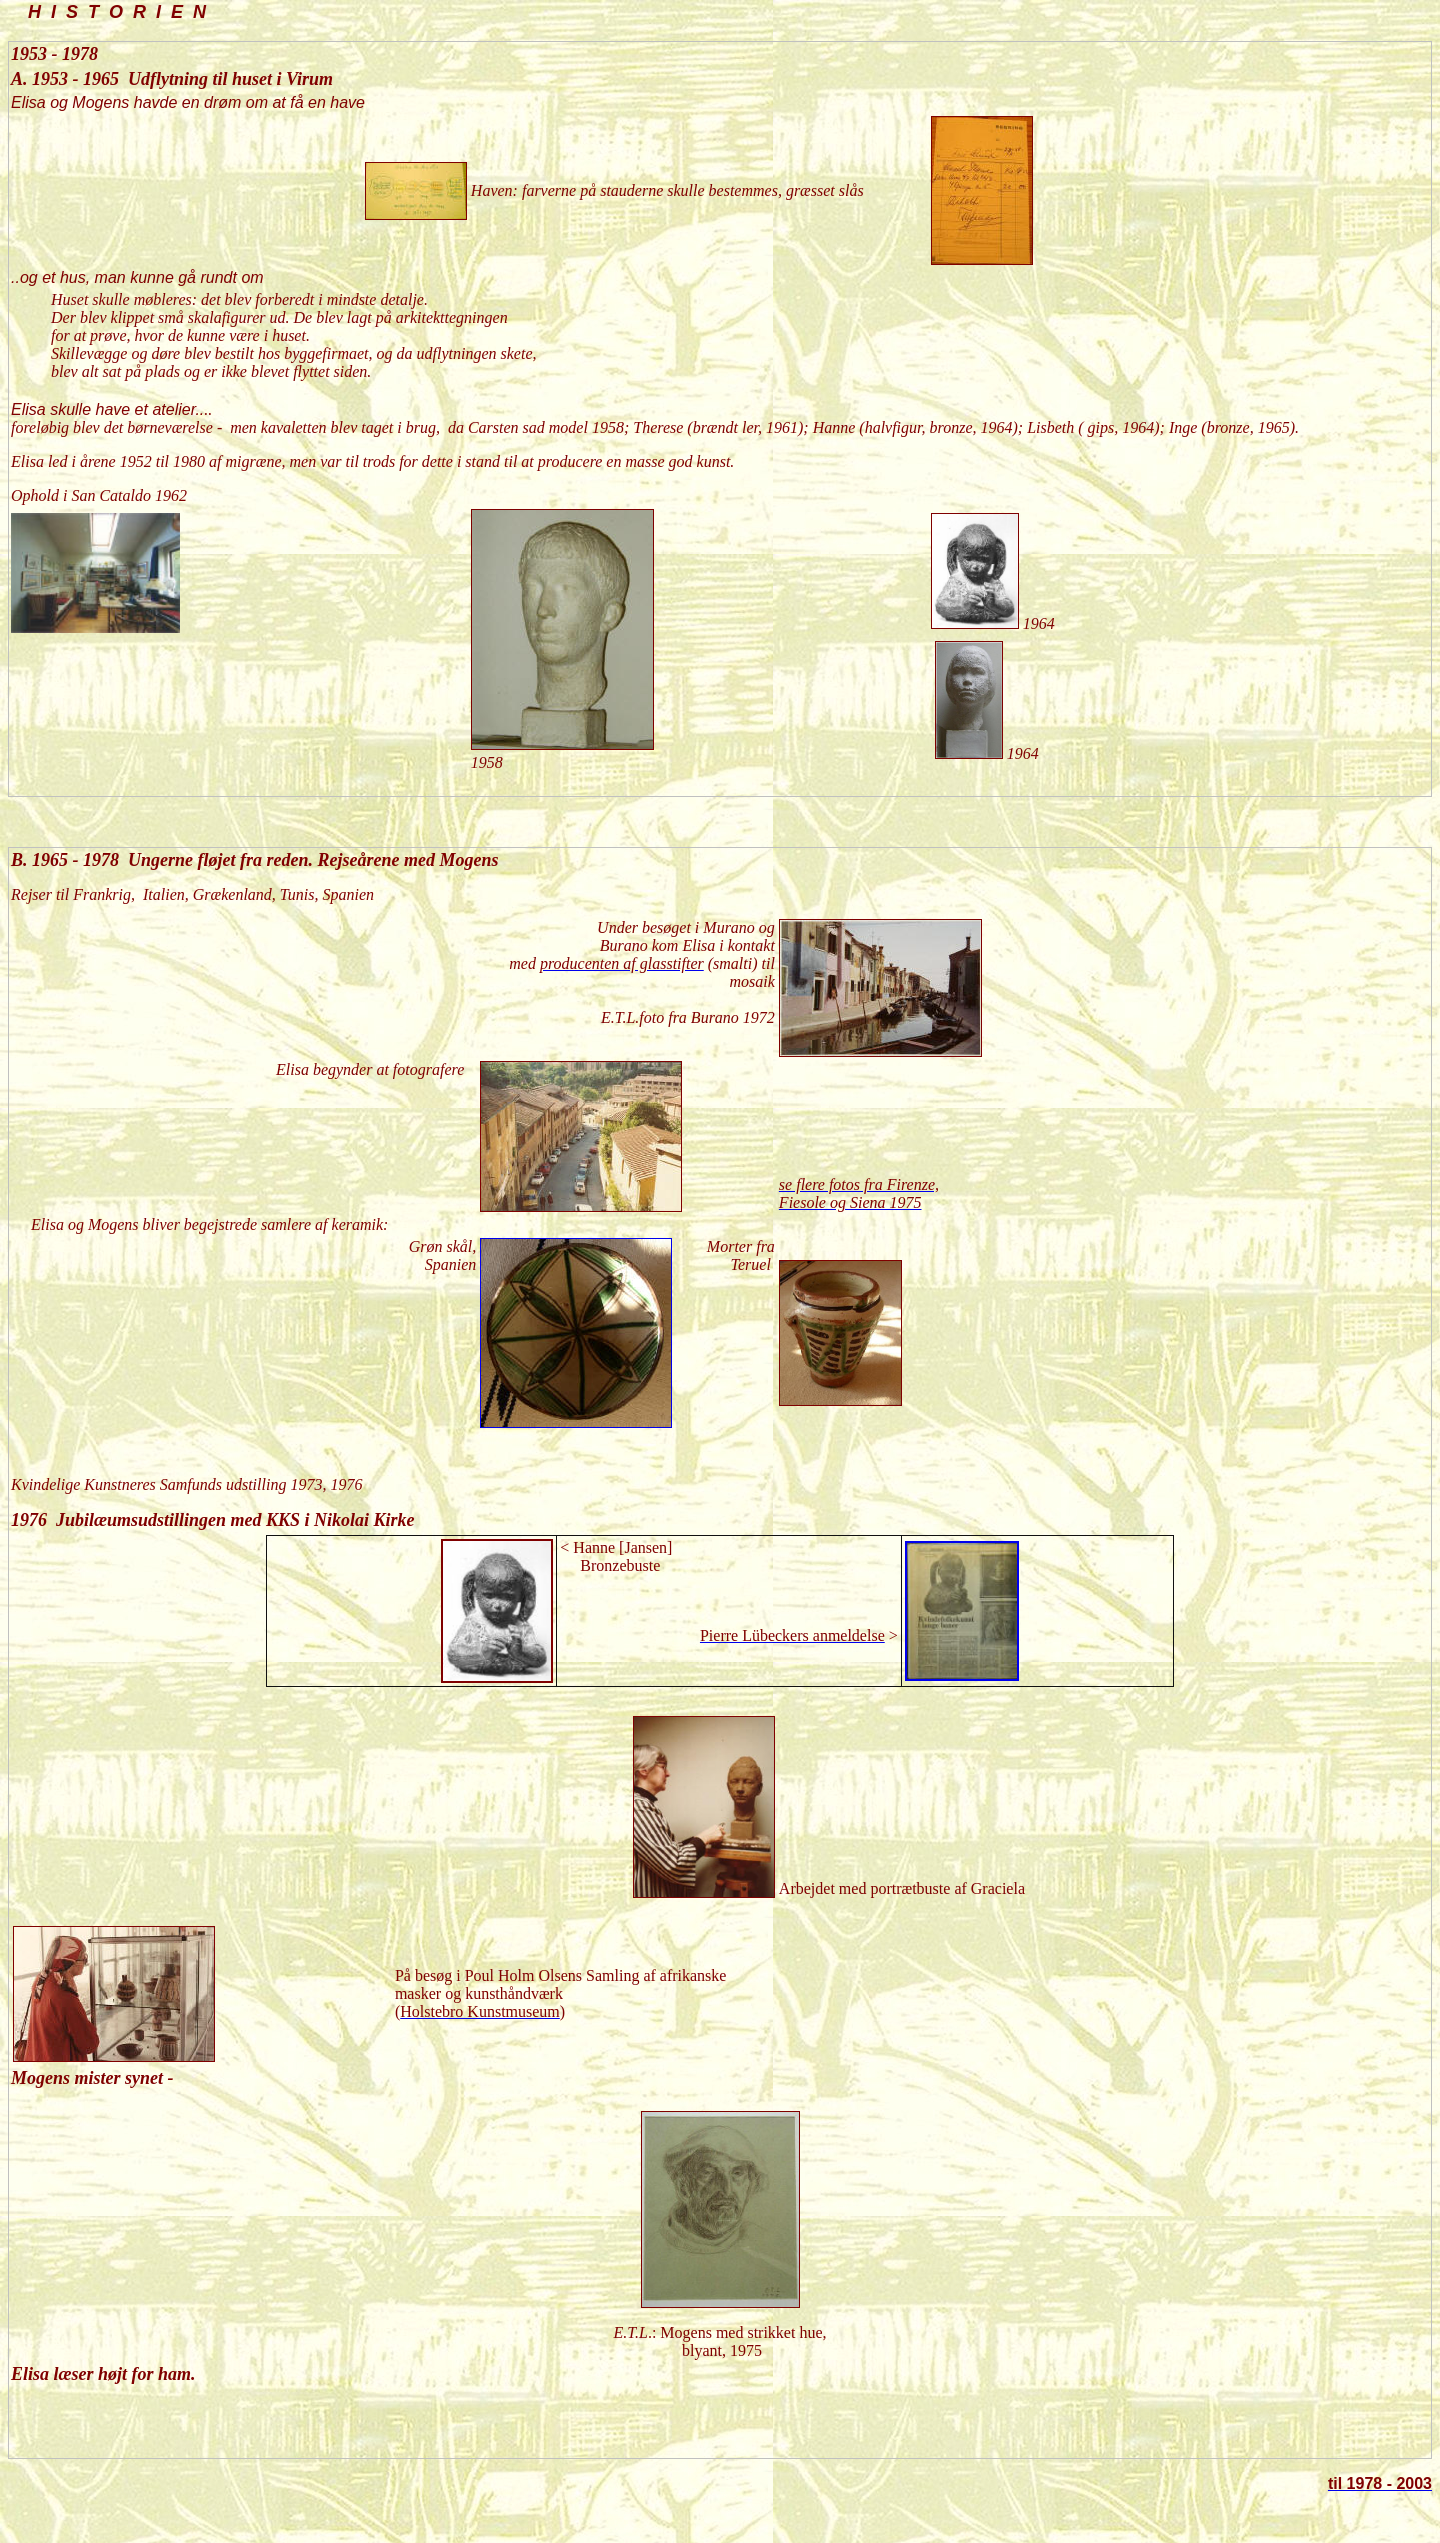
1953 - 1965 (78, 79)
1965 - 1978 (75, 860)
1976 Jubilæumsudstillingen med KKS (155, 1520)
